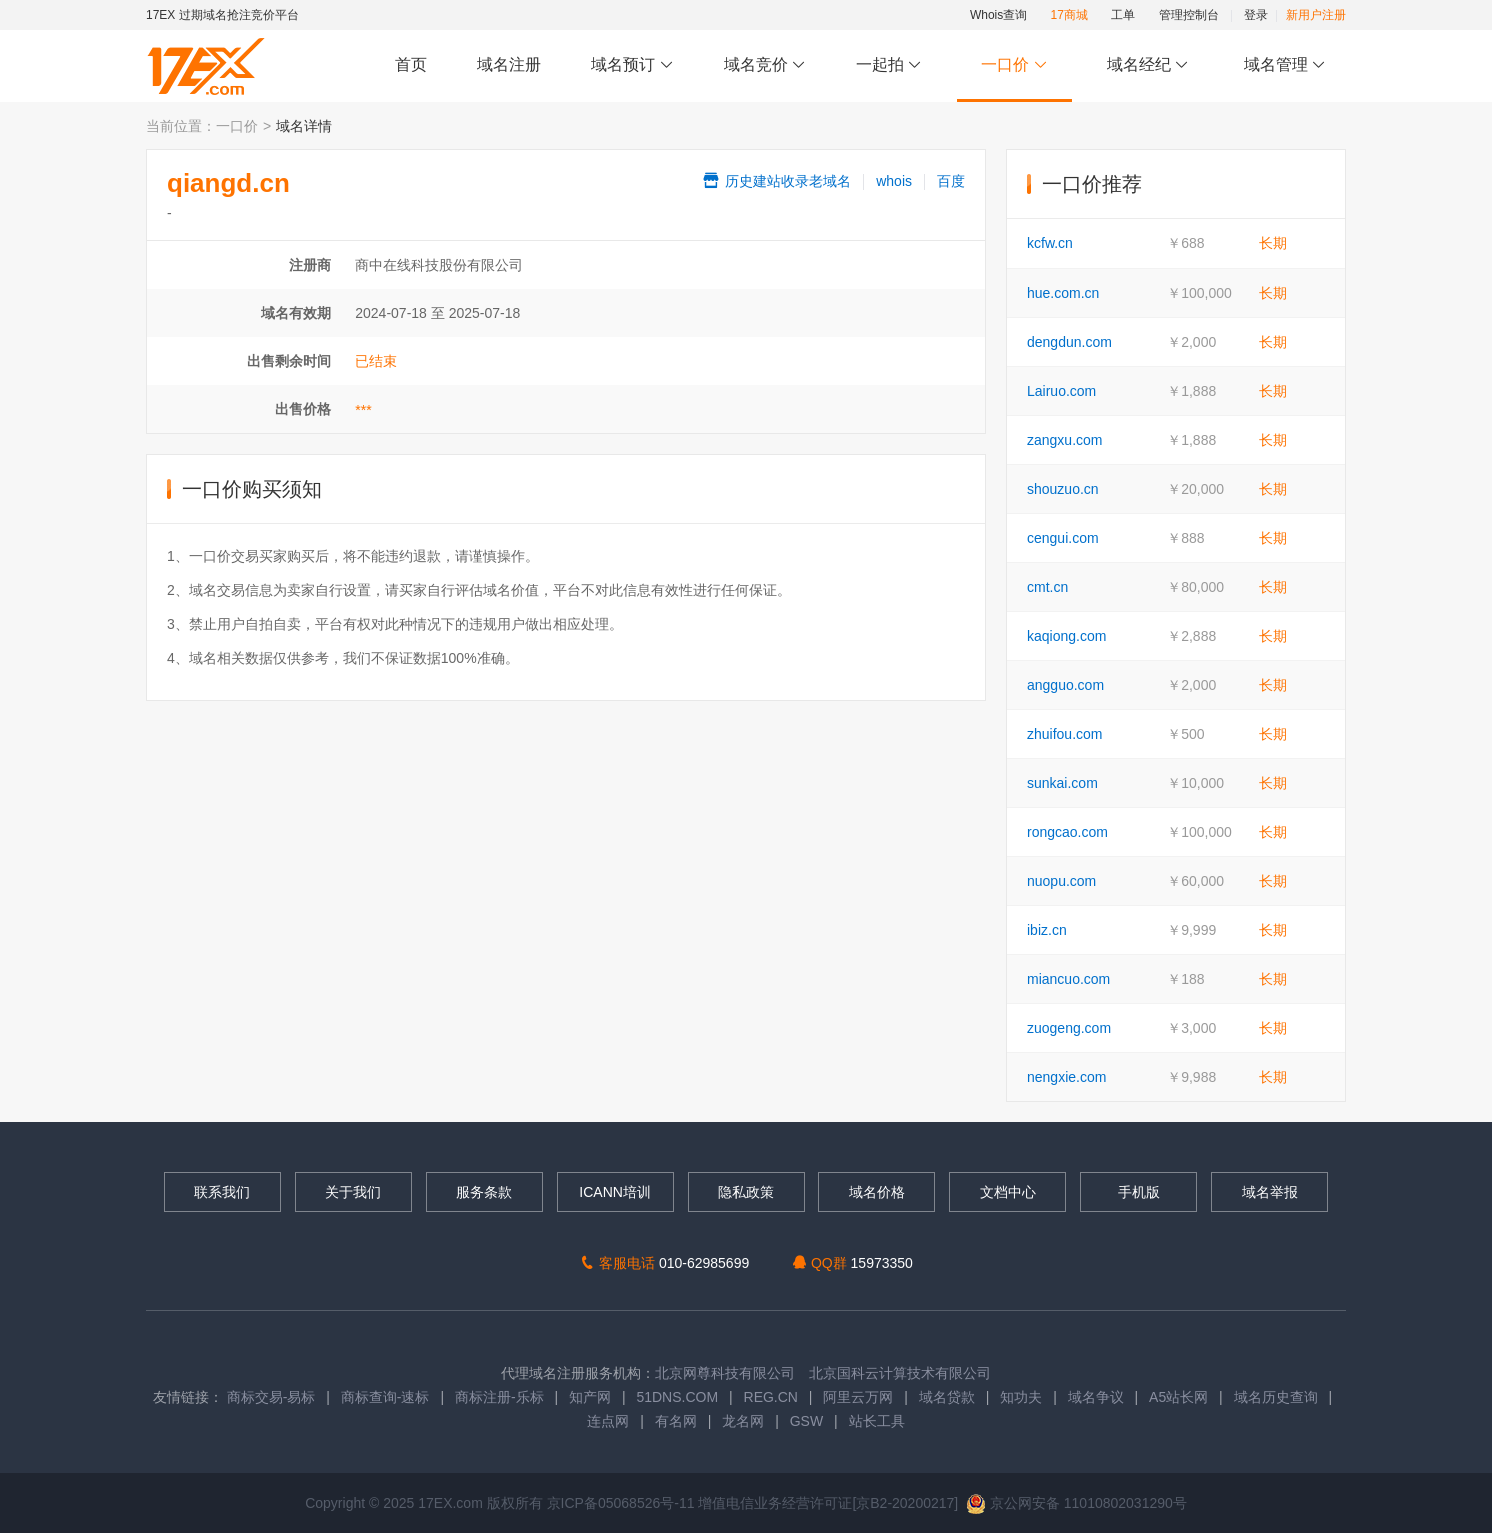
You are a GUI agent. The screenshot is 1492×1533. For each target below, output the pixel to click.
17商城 (1069, 15)
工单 (1123, 15)
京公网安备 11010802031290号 (1076, 1503)
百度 (951, 181)
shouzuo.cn (1063, 489)
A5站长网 (1178, 1397)
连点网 (608, 1421)
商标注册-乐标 (499, 1397)
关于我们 (353, 1192)
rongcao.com (1067, 832)
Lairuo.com (1061, 391)
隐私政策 (746, 1192)
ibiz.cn (1047, 930)
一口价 (1014, 65)
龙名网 (743, 1421)
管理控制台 (1189, 15)
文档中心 (1008, 1192)
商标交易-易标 (271, 1397)
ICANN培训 (615, 1192)
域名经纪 (1147, 65)
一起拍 (891, 65)
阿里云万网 (858, 1397)
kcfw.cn (1050, 243)
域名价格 (877, 1192)
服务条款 (484, 1192)
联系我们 (222, 1192)
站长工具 (877, 1421)
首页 (411, 64)
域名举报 (1270, 1192)
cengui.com (1063, 538)
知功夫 (1021, 1397)
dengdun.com (1069, 342)
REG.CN (771, 1397)
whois (894, 181)
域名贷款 (947, 1397)
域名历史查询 (1276, 1397)
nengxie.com (1066, 1077)
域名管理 (1285, 65)
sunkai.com (1062, 783)
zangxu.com (1064, 440)
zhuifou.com (1064, 734)
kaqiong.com (1066, 636)
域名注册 (509, 64)
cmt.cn (1047, 587)
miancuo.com (1068, 979)
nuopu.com (1061, 881)
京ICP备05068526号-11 (623, 1503)
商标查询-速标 (387, 1397)
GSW (806, 1421)
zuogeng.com (1069, 1028)
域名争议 (1098, 1397)
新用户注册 (1316, 15)
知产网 (590, 1397)
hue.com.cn (1063, 293)
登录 (1256, 15)
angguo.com (1065, 685)
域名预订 (632, 65)
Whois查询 (998, 15)
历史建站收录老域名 (776, 181)
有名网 (676, 1421)
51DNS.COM (677, 1397)
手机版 (1139, 1192)
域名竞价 (765, 65)
